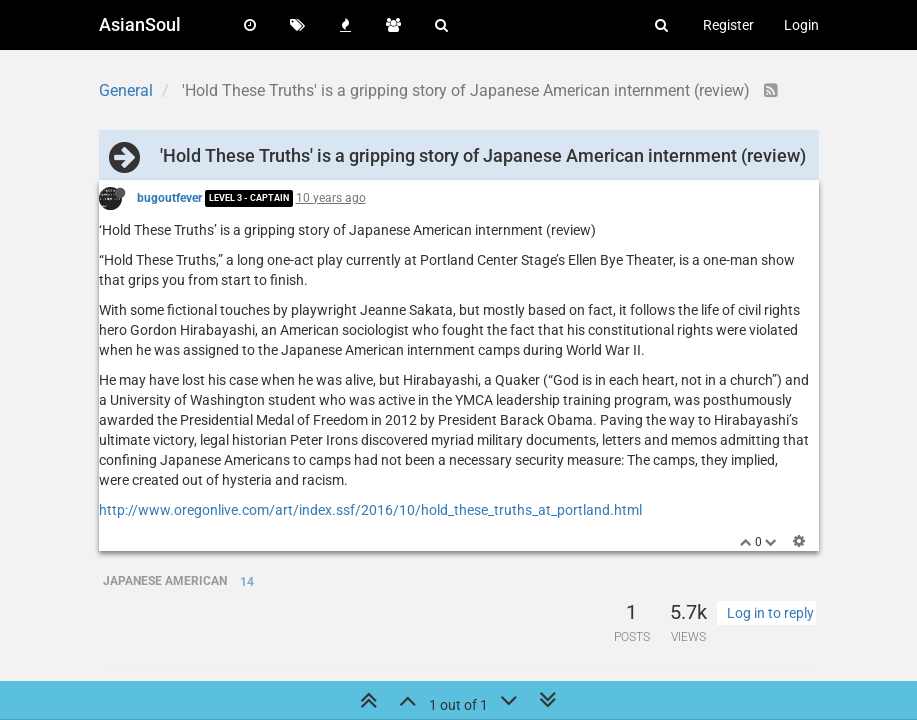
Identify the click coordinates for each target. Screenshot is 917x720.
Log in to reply (770, 613)
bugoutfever (169, 198)
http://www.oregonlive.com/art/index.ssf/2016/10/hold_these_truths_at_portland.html (370, 510)
